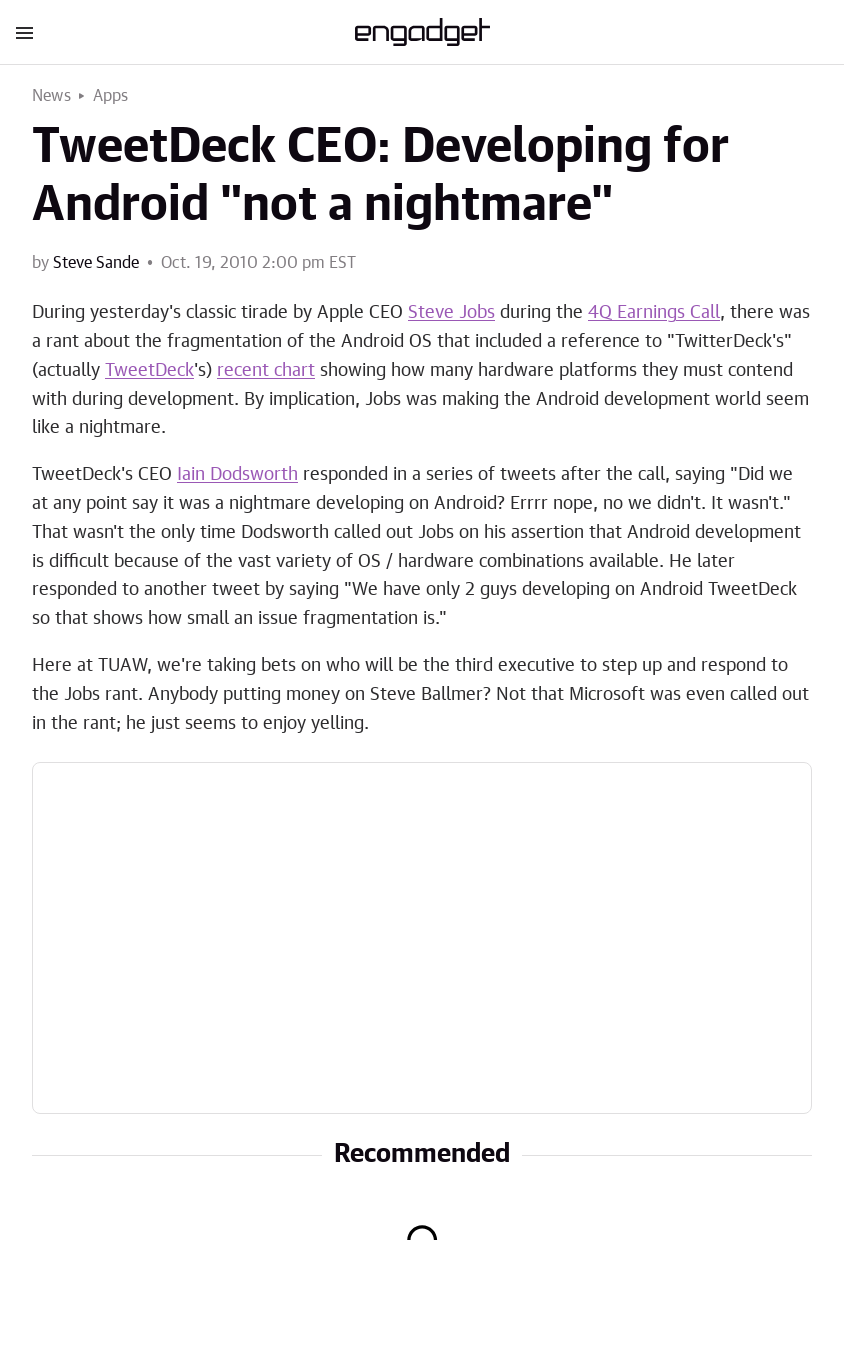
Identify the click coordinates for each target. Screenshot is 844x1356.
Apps (111, 96)
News (51, 96)
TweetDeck (149, 371)
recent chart (266, 371)
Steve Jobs (451, 313)
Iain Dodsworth (237, 475)
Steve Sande (96, 263)
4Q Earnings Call (654, 313)
